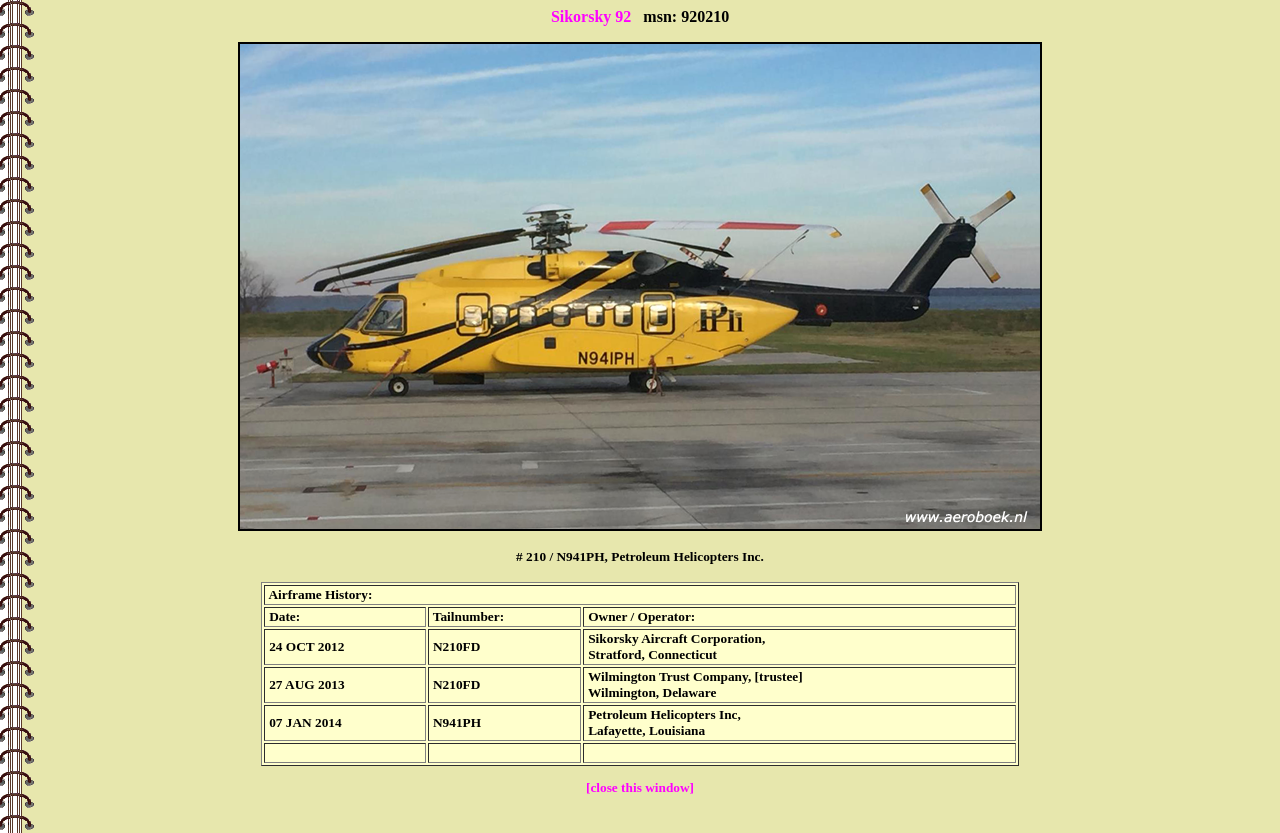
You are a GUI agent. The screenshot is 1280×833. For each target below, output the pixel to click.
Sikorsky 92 (591, 16)
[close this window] (640, 787)
